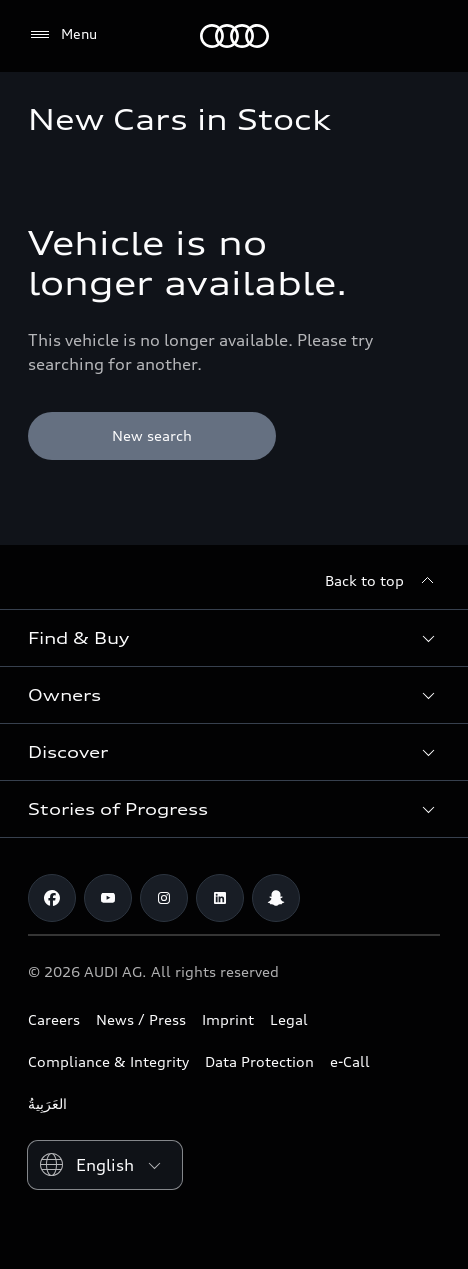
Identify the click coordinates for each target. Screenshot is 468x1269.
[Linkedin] (220, 898)
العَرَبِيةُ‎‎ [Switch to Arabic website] (47, 1103)
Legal (289, 1019)
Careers (54, 1019)
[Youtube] (108, 898)
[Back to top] (382, 581)
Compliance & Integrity (108, 1061)
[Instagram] (164, 898)
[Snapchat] (276, 898)
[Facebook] (52, 898)
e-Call (350, 1061)
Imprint (228, 1019)
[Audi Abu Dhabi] (234, 36)
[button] (234, 638)
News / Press (141, 1019)
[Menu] (62, 35)
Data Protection (259, 1061)
